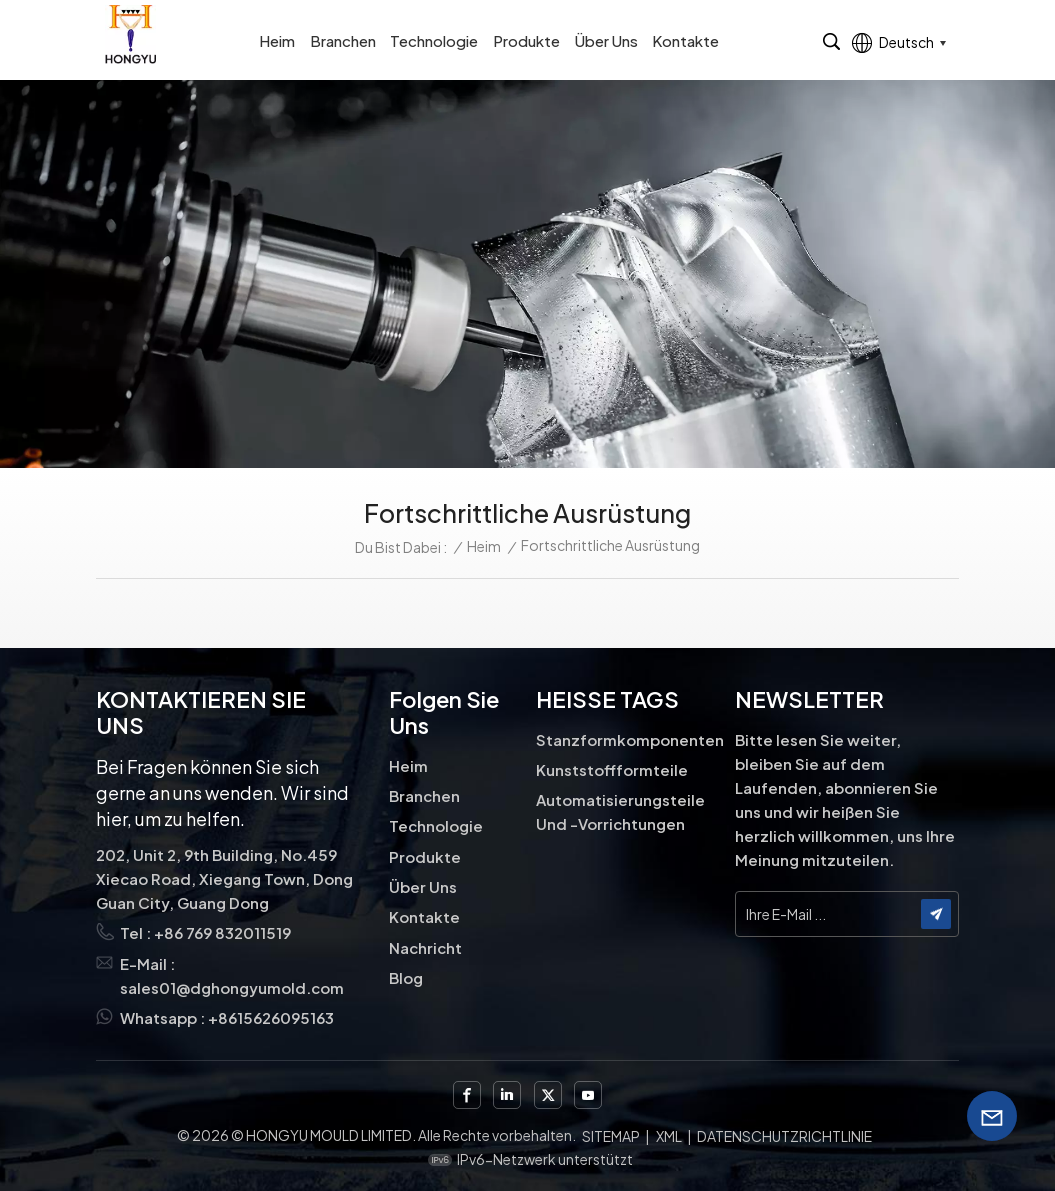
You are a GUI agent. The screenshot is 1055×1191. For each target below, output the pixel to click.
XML (669, 1136)
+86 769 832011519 (222, 932)
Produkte (526, 40)
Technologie (434, 40)
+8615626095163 (271, 1017)
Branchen (343, 40)
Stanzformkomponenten (629, 739)
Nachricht (425, 947)
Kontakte (685, 40)
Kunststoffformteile (612, 769)
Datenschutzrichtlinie (784, 1136)
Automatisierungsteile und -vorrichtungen (620, 811)
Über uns (606, 40)
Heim (277, 40)
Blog (406, 977)
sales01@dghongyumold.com (232, 987)
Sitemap (611, 1136)
